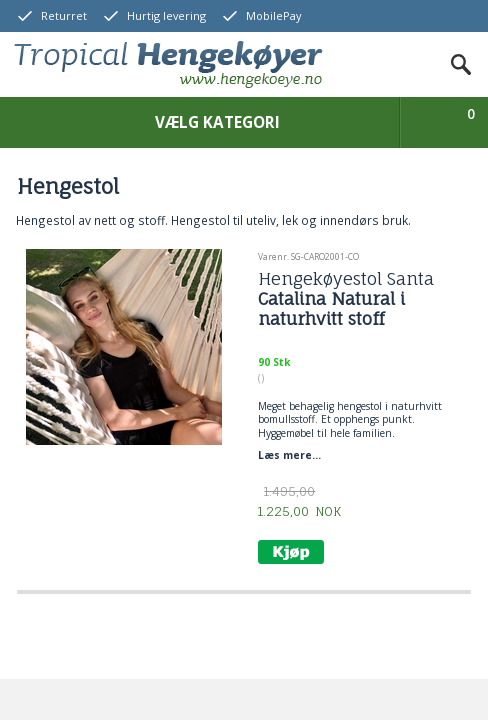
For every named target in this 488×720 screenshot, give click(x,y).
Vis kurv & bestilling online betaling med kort (454, 125)
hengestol (359, 406)
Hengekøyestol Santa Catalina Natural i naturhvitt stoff (346, 299)
